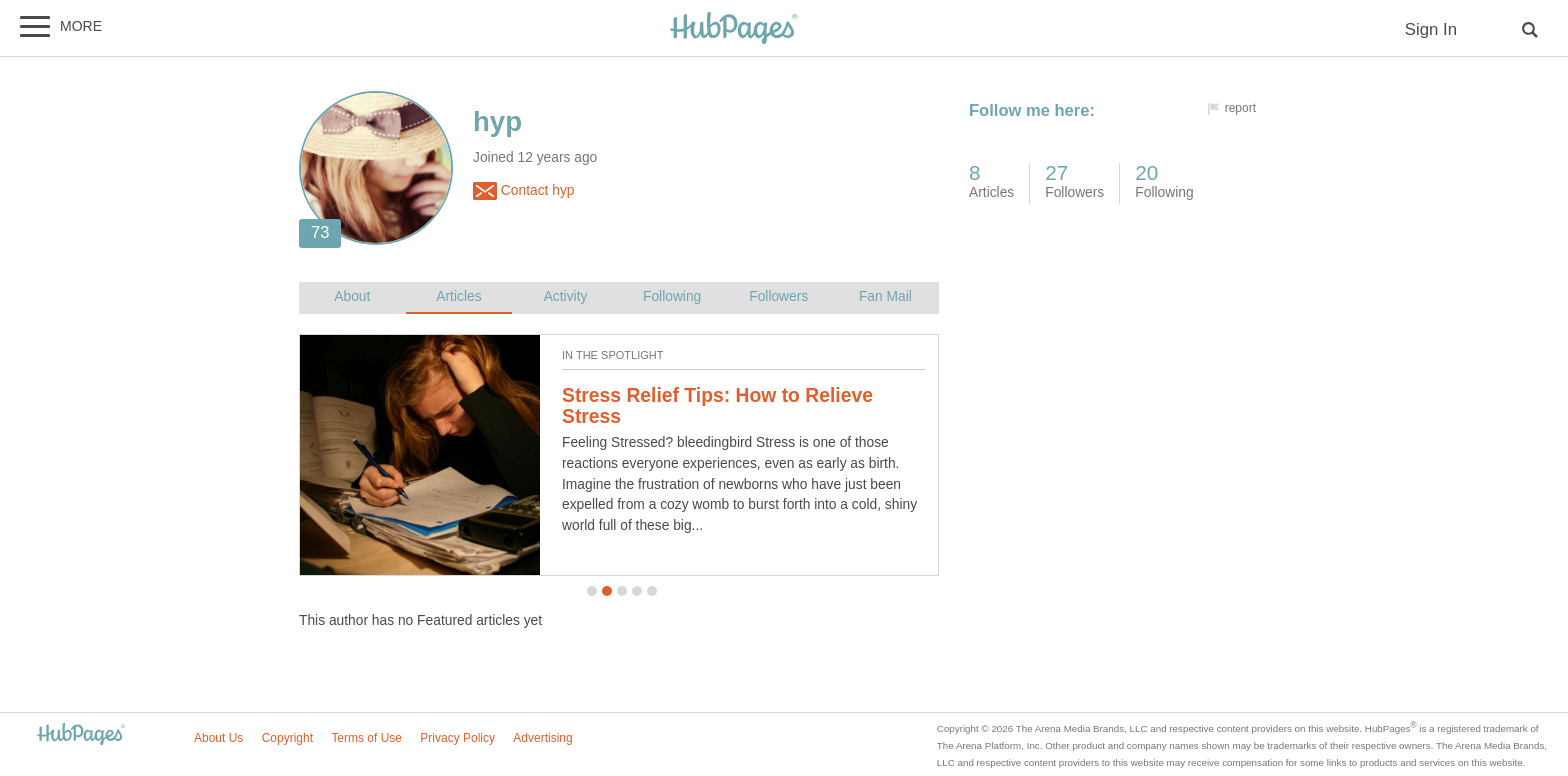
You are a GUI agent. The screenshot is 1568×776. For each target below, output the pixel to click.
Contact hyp (523, 191)
